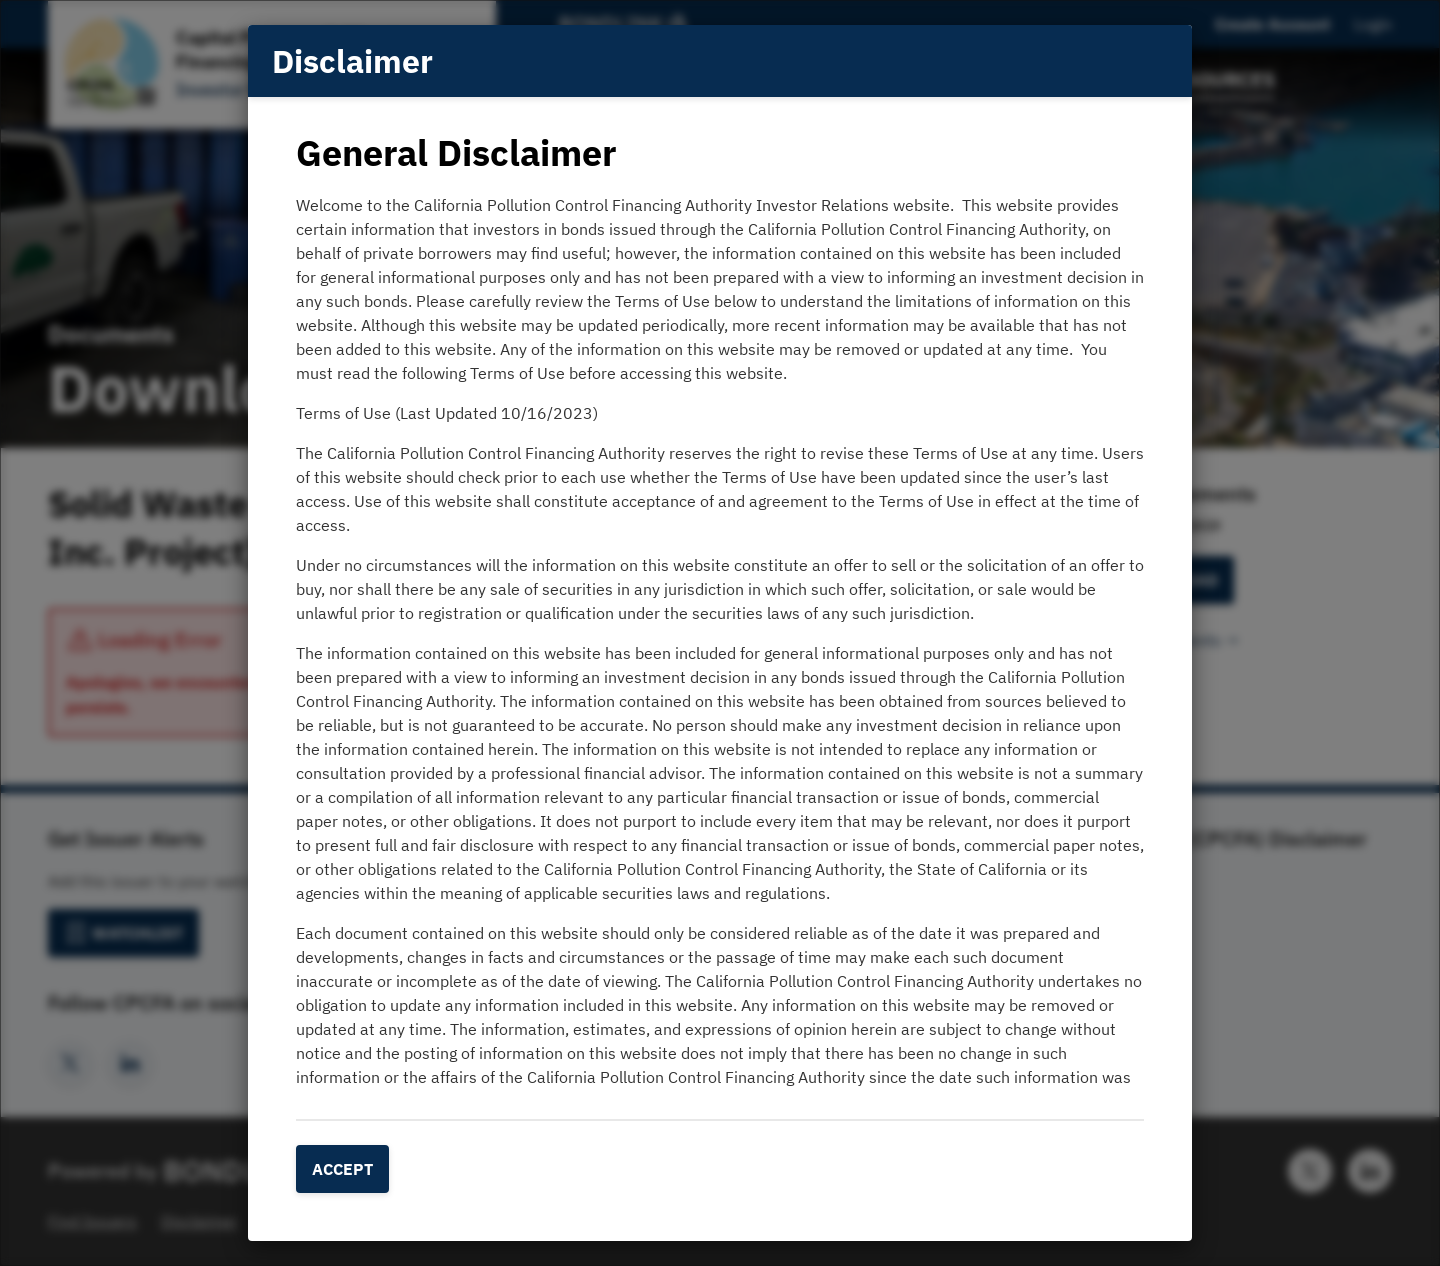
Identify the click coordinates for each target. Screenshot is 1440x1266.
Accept (342, 1169)
